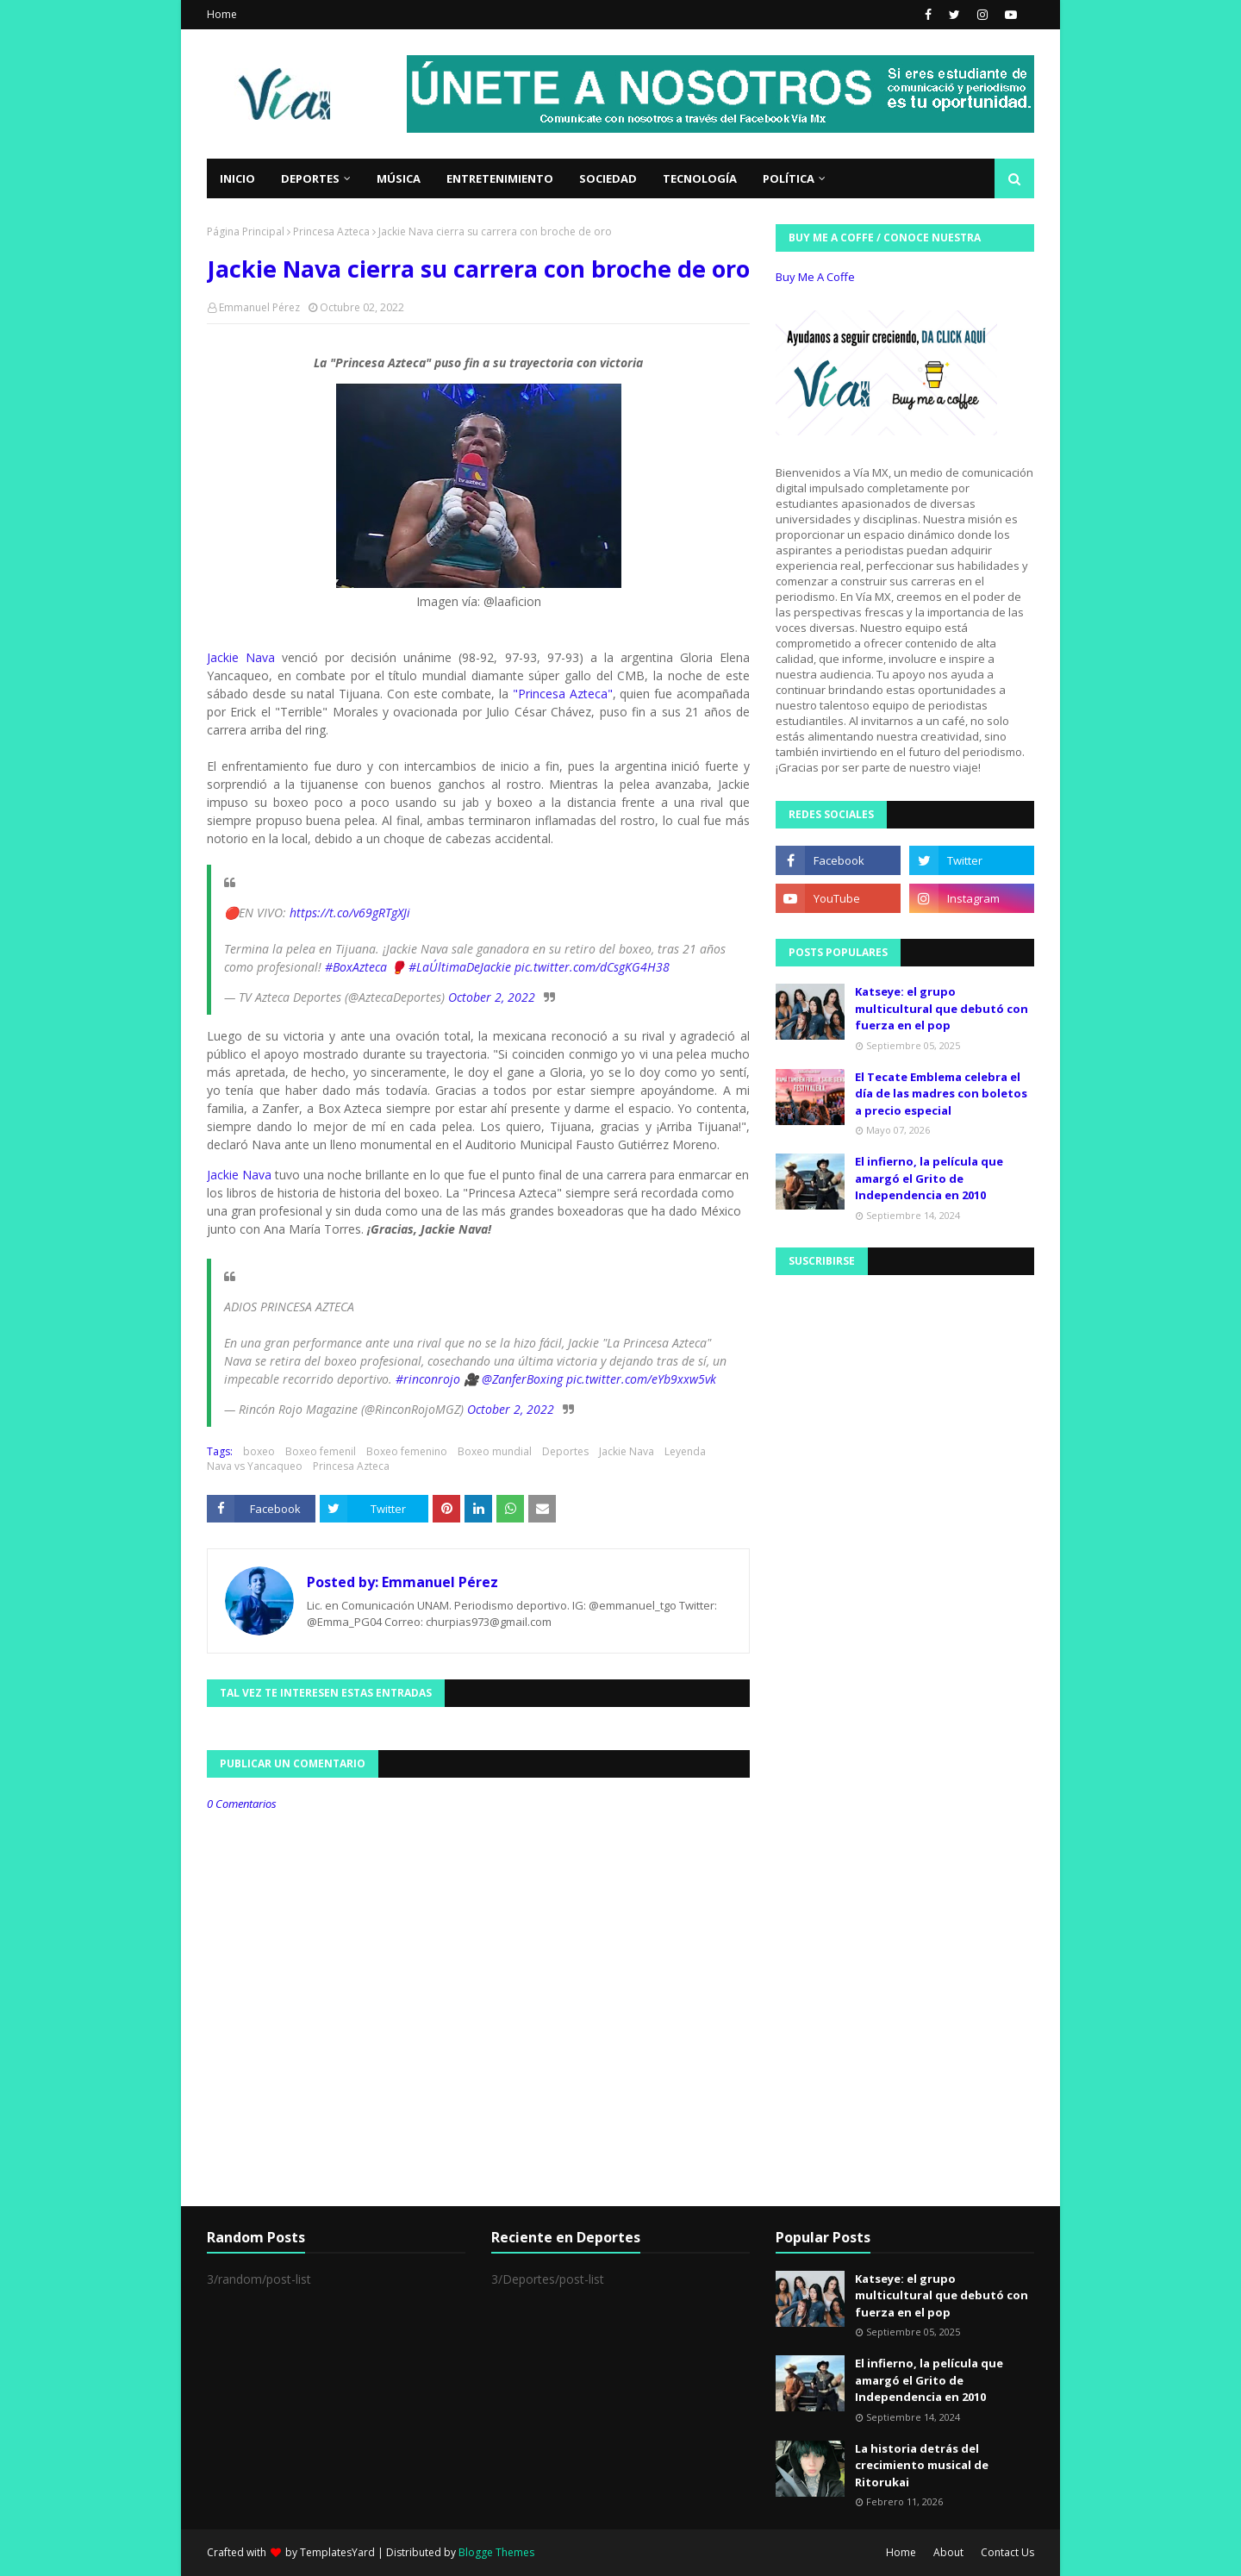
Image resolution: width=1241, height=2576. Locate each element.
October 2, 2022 (491, 997)
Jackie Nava (241, 657)
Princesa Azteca (331, 231)
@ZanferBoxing (522, 1379)
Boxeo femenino (406, 1451)
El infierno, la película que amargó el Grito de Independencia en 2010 (929, 1178)
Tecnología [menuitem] (700, 178)
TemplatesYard (337, 2552)
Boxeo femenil (320, 1451)
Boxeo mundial (495, 1451)
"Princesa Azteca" (563, 693)
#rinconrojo (428, 1379)
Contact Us (1007, 2552)
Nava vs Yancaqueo (254, 1466)
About (948, 2552)
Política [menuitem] (788, 178)
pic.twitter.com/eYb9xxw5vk (641, 1379)
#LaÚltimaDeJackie (459, 967)
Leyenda (685, 1451)
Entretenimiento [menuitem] (499, 178)
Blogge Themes (496, 2552)
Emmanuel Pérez (259, 307)
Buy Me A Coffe (815, 276)
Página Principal (245, 231)
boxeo (259, 1451)
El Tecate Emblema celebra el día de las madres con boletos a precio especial (941, 1093)
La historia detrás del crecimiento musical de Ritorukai (921, 2465)
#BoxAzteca (356, 967)
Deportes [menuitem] (310, 178)
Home (222, 14)
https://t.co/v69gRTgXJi (350, 912)
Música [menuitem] (399, 178)
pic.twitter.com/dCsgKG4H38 (592, 967)
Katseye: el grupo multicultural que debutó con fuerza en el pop (941, 1008)
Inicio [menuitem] (237, 178)
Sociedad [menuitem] (608, 178)
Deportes (565, 1451)
